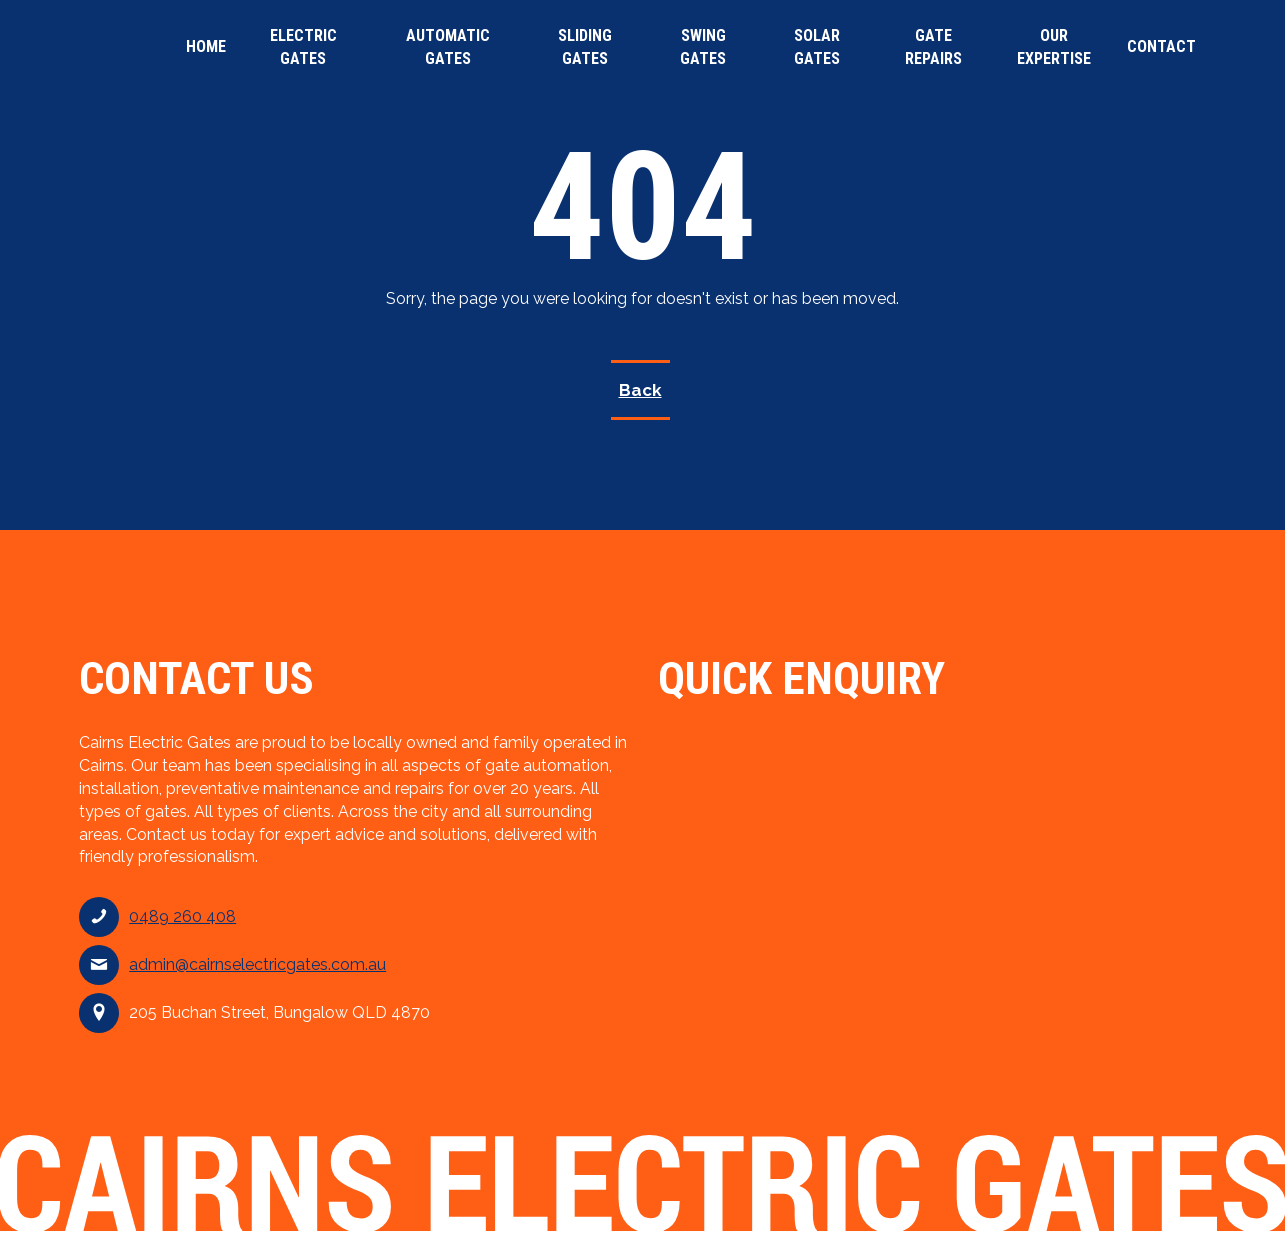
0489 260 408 (182, 916)
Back (640, 390)
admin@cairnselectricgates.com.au (257, 964)
